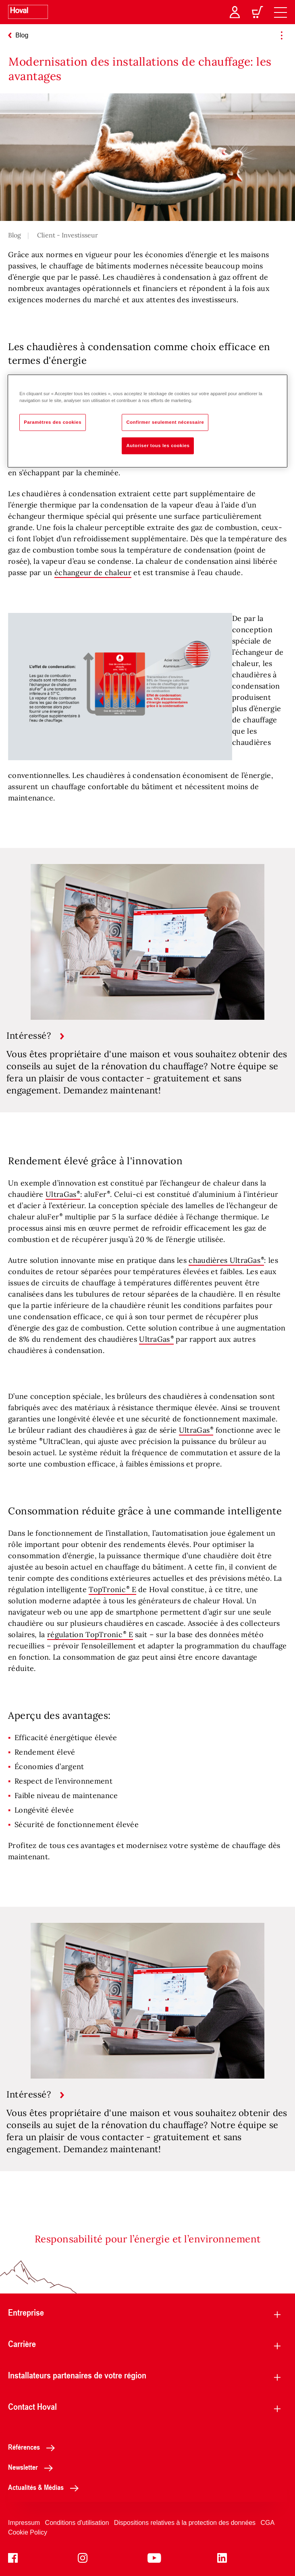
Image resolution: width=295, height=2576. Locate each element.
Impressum (24, 2522)
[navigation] (280, 12)
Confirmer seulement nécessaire (165, 422)
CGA (268, 2522)
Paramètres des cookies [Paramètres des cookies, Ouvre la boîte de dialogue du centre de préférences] (52, 422)
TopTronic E (112, 1589)
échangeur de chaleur (92, 572)
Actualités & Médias (45, 2487)
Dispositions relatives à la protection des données (185, 2522)
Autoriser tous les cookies (157, 445)
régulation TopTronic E (90, 1634)
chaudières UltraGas (224, 1260)
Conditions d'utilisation (77, 2522)
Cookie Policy (27, 2532)
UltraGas (63, 1194)
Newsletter (32, 2467)
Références (33, 2447)
